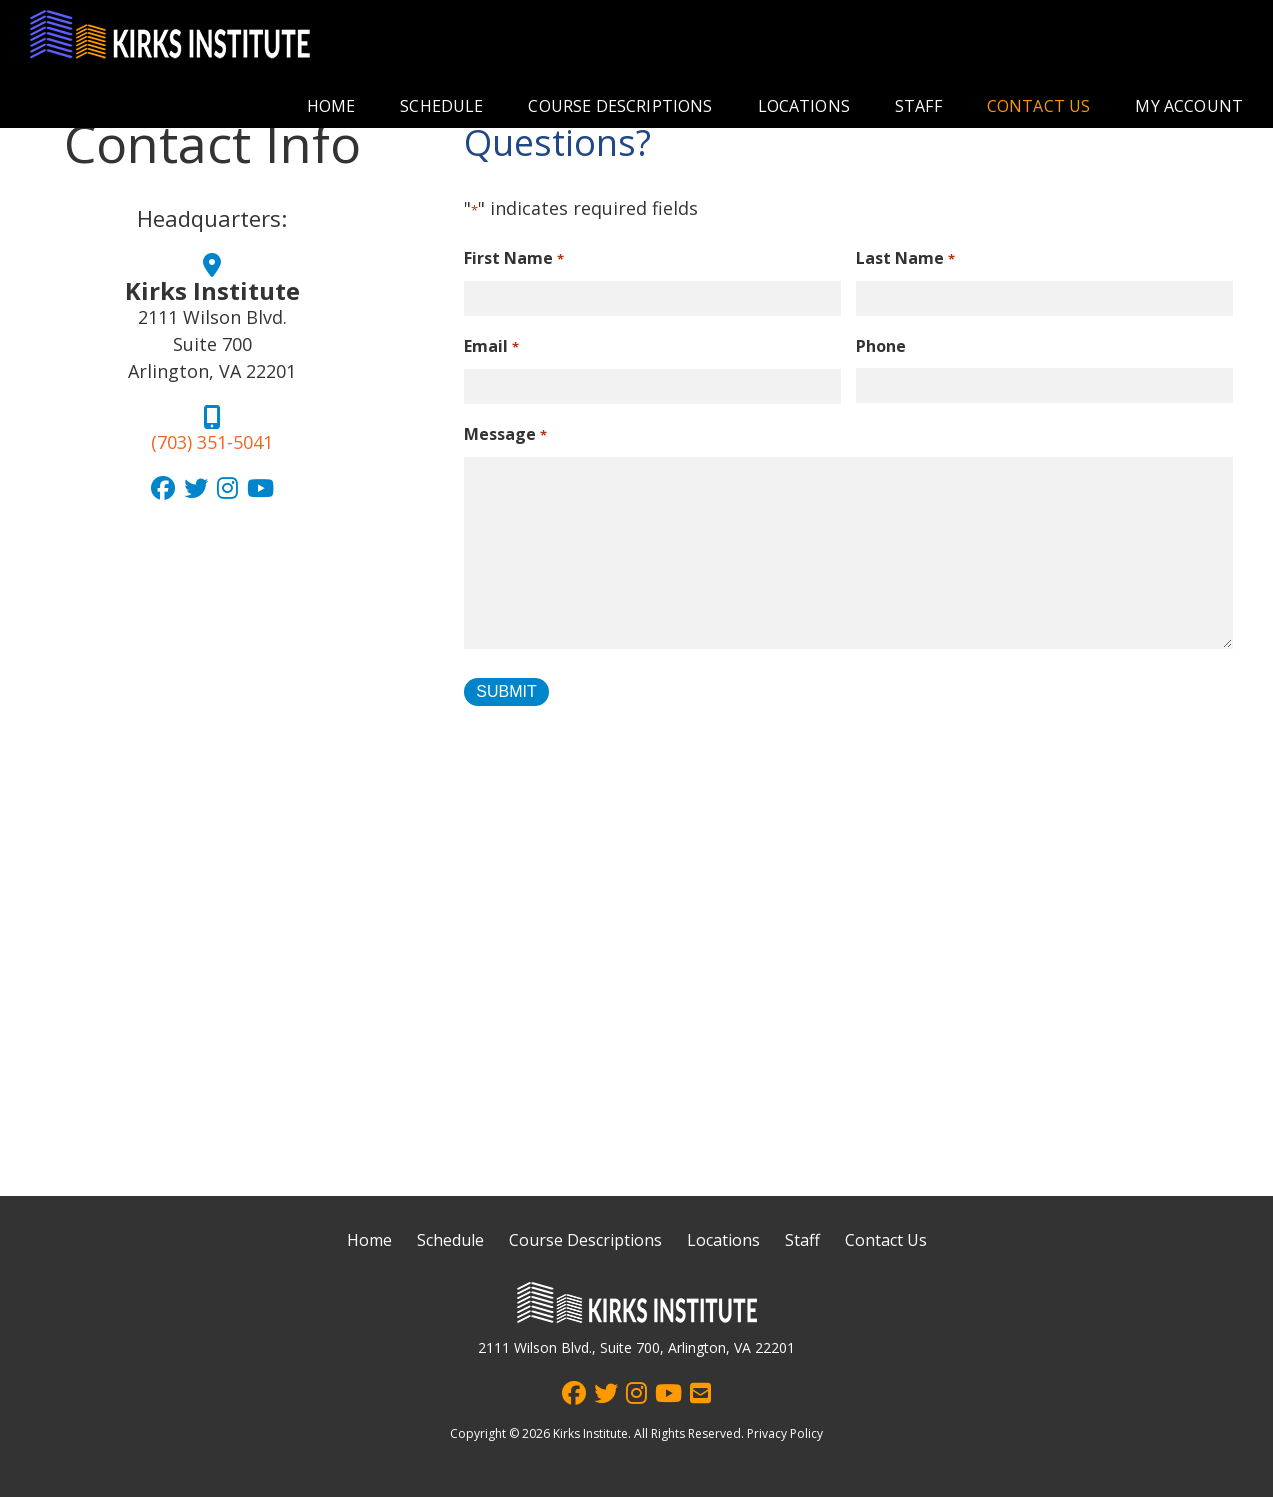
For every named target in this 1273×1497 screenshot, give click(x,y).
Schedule (441, 106)
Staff (918, 106)
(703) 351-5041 (212, 442)
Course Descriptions (620, 106)
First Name (513, 259)
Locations (804, 106)
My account (1189, 106)
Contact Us (1039, 106)
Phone (881, 346)
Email (491, 347)
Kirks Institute (590, 1433)
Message (505, 435)
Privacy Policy (785, 1433)
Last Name (905, 259)
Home (331, 106)
